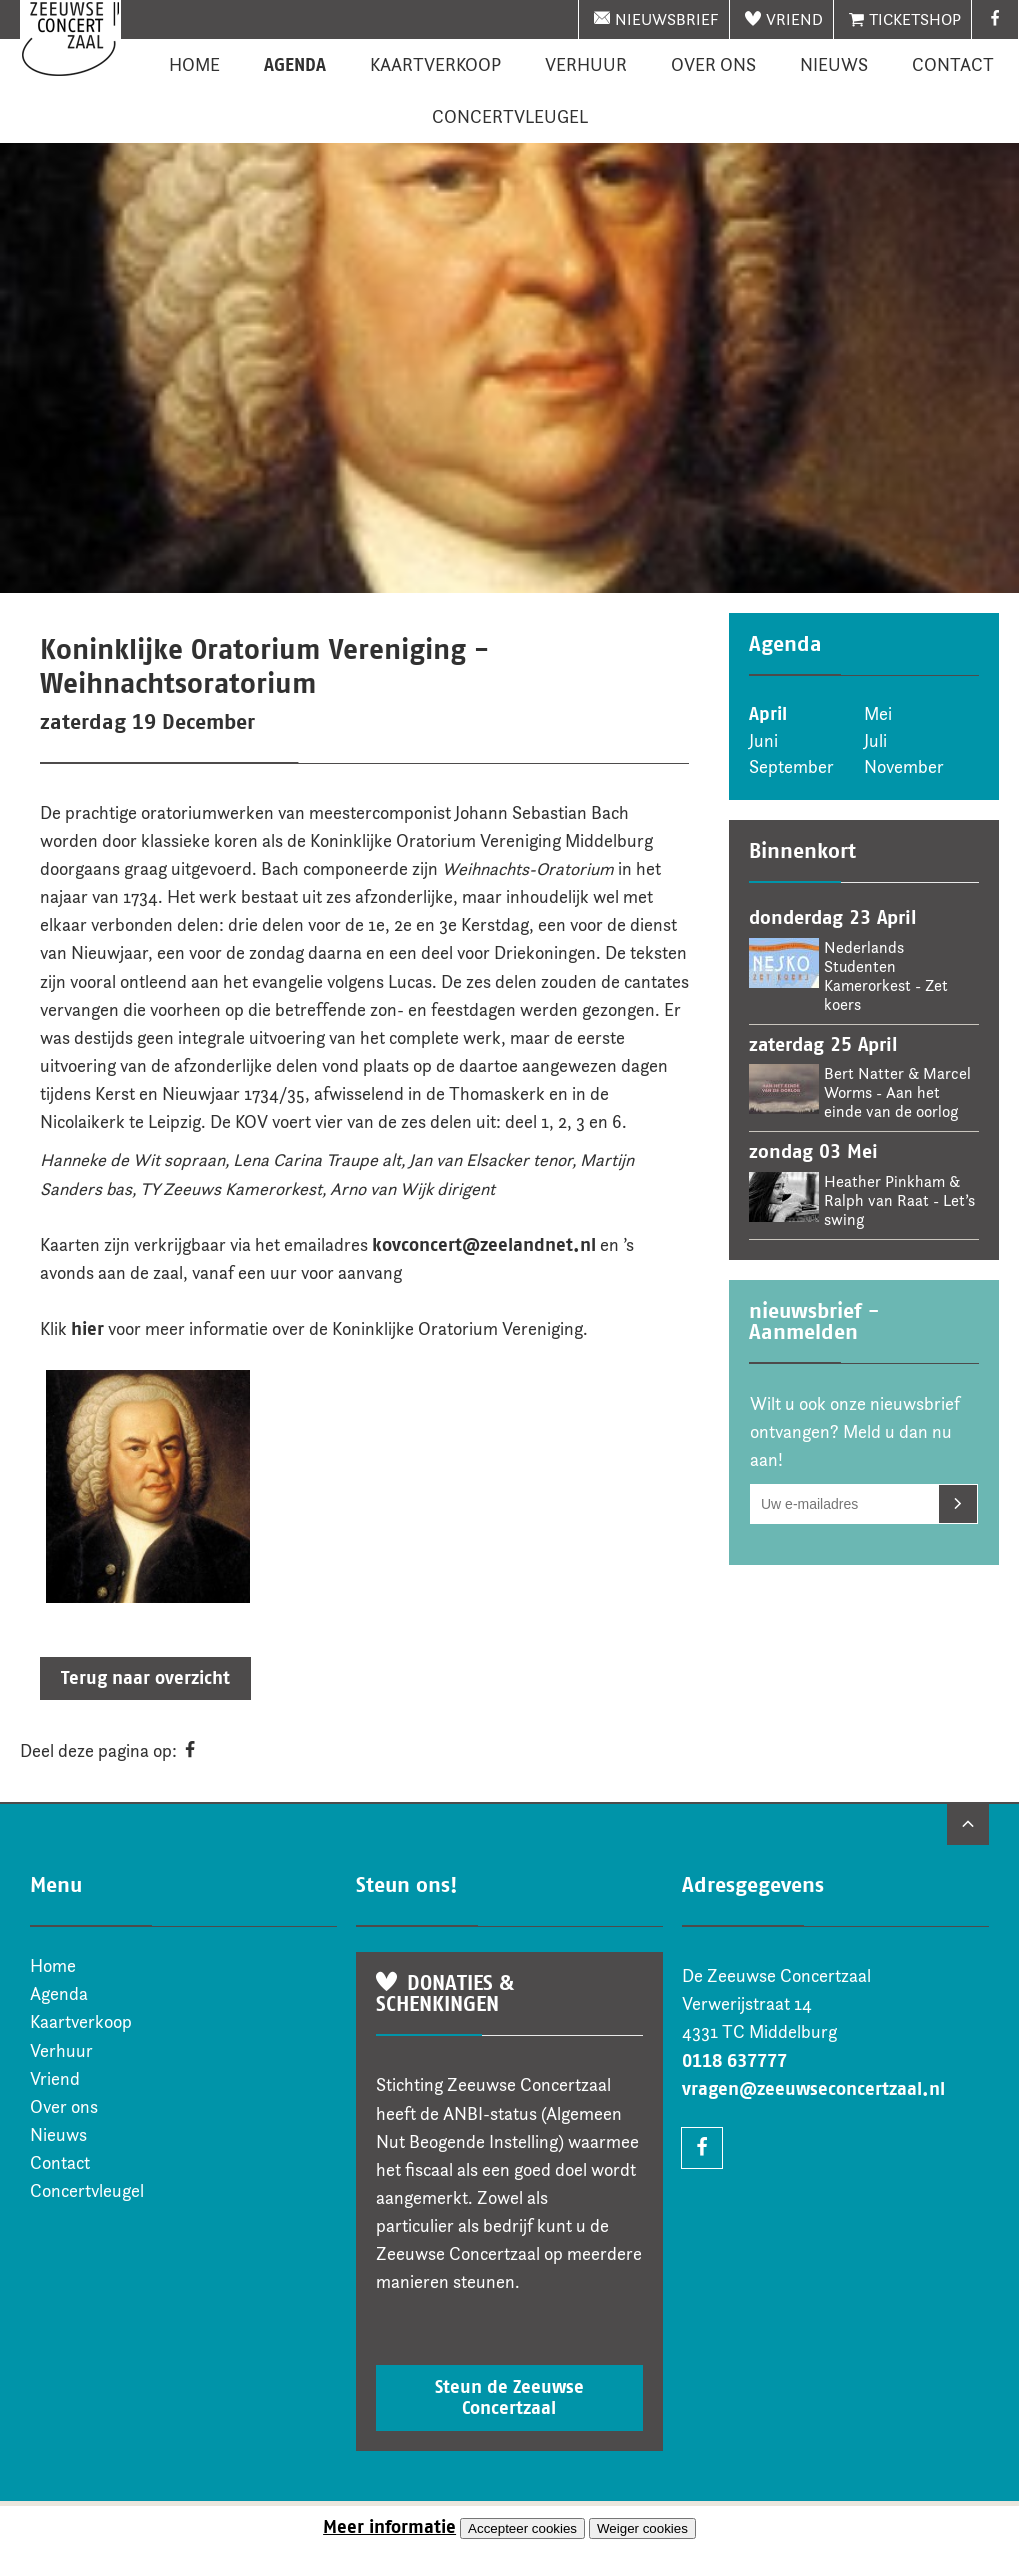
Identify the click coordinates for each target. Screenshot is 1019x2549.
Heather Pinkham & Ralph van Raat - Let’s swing (899, 1200)
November (904, 767)
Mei (878, 714)
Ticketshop (915, 19)
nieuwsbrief (667, 19)
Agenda (295, 65)
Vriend (794, 19)
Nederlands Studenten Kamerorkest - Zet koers (886, 976)
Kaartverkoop (435, 65)
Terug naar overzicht (145, 1678)
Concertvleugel (510, 117)
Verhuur (586, 65)
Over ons (713, 65)
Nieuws (834, 65)
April (768, 714)
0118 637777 (734, 2061)
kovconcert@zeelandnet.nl (484, 1245)
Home (194, 65)
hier (87, 1329)
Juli (875, 741)
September (791, 767)
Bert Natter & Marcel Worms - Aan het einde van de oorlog (897, 1092)
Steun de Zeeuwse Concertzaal (509, 2397)
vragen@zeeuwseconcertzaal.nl (813, 2089)
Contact (953, 65)
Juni (763, 741)
